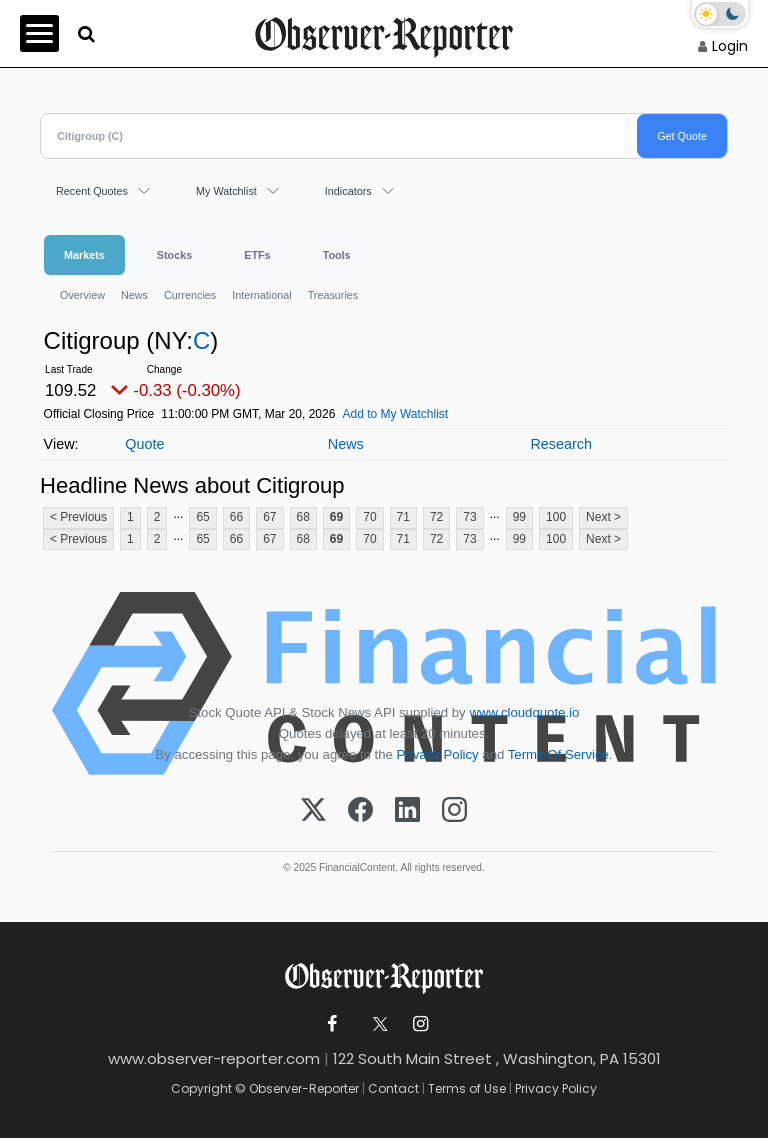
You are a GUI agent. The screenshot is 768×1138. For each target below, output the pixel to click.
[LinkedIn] (407, 811)
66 (236, 517)
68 (303, 517)
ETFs (257, 255)
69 (336, 517)
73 (469, 517)
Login (730, 46)
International (261, 295)
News (134, 295)
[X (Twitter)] (313, 811)
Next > (603, 517)
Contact (393, 1088)
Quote (144, 444)
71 (403, 517)
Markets (84, 255)
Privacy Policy (438, 754)
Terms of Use (467, 1088)
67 (269, 517)
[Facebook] (360, 811)
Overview (82, 295)
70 (369, 517)
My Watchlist (226, 191)
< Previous (78, 517)
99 (519, 517)
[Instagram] (454, 811)
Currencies (190, 295)
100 (556, 517)
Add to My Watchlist (396, 414)
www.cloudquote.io (524, 712)
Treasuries (333, 295)
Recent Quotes (92, 191)
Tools (337, 255)
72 (436, 517)
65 (202, 517)
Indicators (348, 191)
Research (561, 444)
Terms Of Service (558, 754)
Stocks (174, 255)
